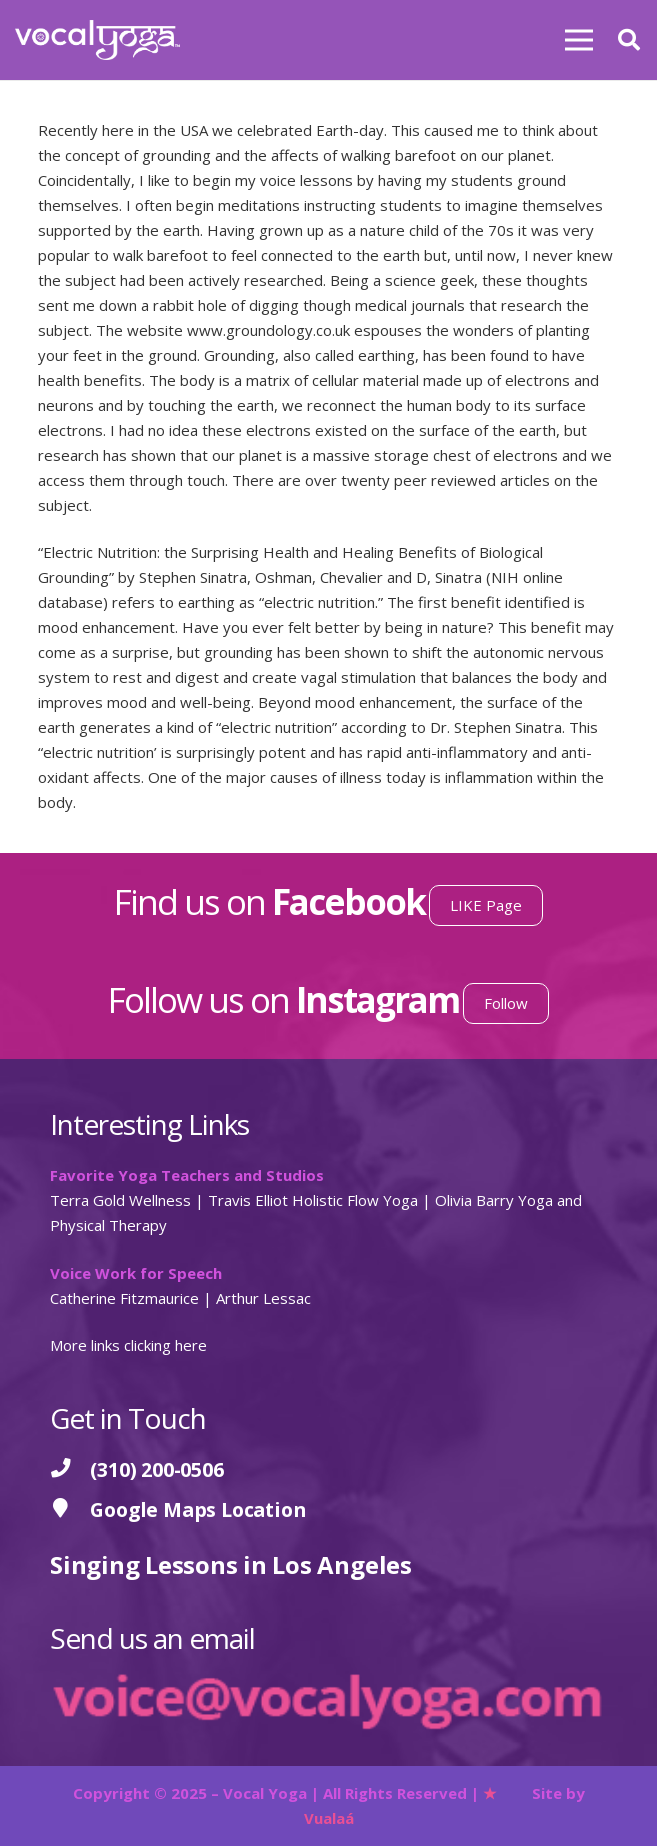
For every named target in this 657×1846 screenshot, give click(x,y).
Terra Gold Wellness (120, 1200)
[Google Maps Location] (70, 1509)
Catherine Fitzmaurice (124, 1298)
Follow (506, 1003)
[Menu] (579, 40)
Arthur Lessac (263, 1298)
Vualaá (329, 1818)
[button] (629, 40)
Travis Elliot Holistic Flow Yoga (313, 1200)
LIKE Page (486, 905)
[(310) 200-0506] (70, 1469)
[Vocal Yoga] (97, 40)
